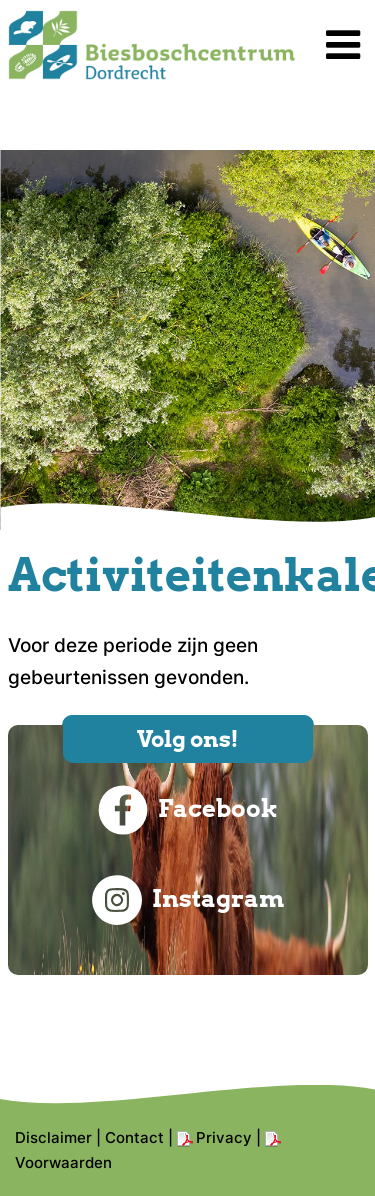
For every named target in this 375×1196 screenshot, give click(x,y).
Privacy (224, 1137)
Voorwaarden (63, 1162)
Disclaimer (53, 1137)
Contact (134, 1137)
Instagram (188, 900)
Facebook (188, 810)
